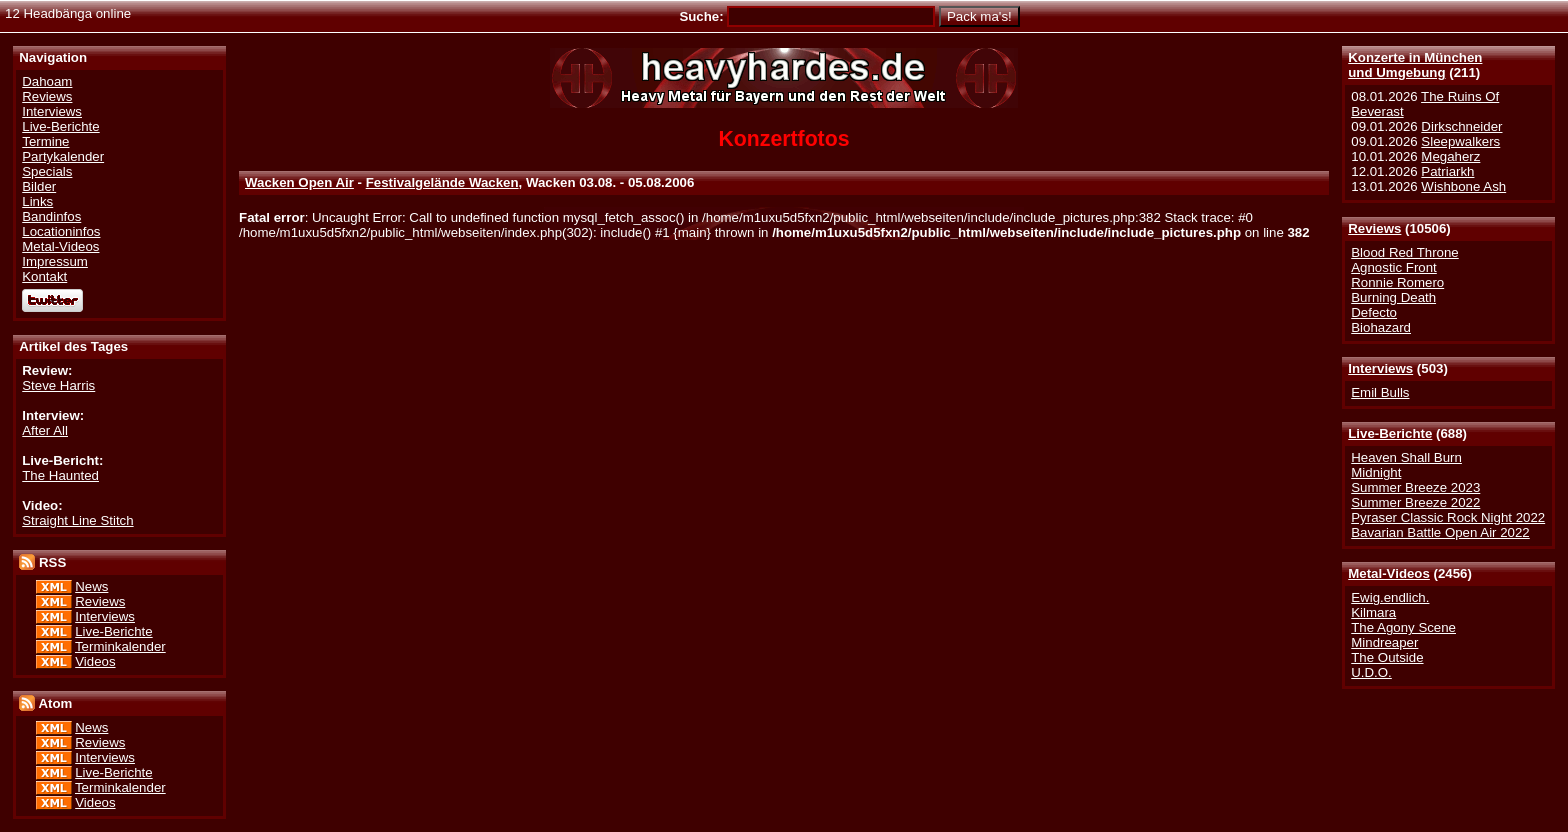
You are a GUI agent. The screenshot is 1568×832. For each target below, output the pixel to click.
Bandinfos (51, 216)
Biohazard (1381, 327)
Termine (45, 141)
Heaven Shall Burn (1406, 457)
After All (45, 430)
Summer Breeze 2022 (1415, 502)
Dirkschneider (1461, 126)
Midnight (1376, 472)
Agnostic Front (1394, 267)
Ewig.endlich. (1390, 597)
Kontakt (44, 276)
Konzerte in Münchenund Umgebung (1415, 65)
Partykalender (63, 156)
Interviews (1380, 368)
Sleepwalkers (1460, 141)
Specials (47, 171)
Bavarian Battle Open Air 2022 (1440, 532)
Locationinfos (61, 231)
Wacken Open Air (299, 182)
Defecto (1374, 312)
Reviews (1374, 228)
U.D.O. (1371, 672)
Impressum (55, 261)
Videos (95, 661)
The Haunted (60, 475)
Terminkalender (120, 646)
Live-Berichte (1390, 433)
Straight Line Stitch (77, 520)
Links (37, 201)
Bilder (39, 186)
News (91, 586)
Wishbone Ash (1463, 186)
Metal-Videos (1389, 573)
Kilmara (1373, 612)
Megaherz (1450, 156)
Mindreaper (1384, 642)
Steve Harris (58, 385)
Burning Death (1393, 297)
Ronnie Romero (1397, 282)
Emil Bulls (1380, 392)
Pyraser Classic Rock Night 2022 (1448, 517)
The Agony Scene (1403, 627)
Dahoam (47, 81)
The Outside (1387, 657)
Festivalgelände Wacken (442, 182)
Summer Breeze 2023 (1415, 487)
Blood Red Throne (1404, 252)
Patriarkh (1447, 171)
